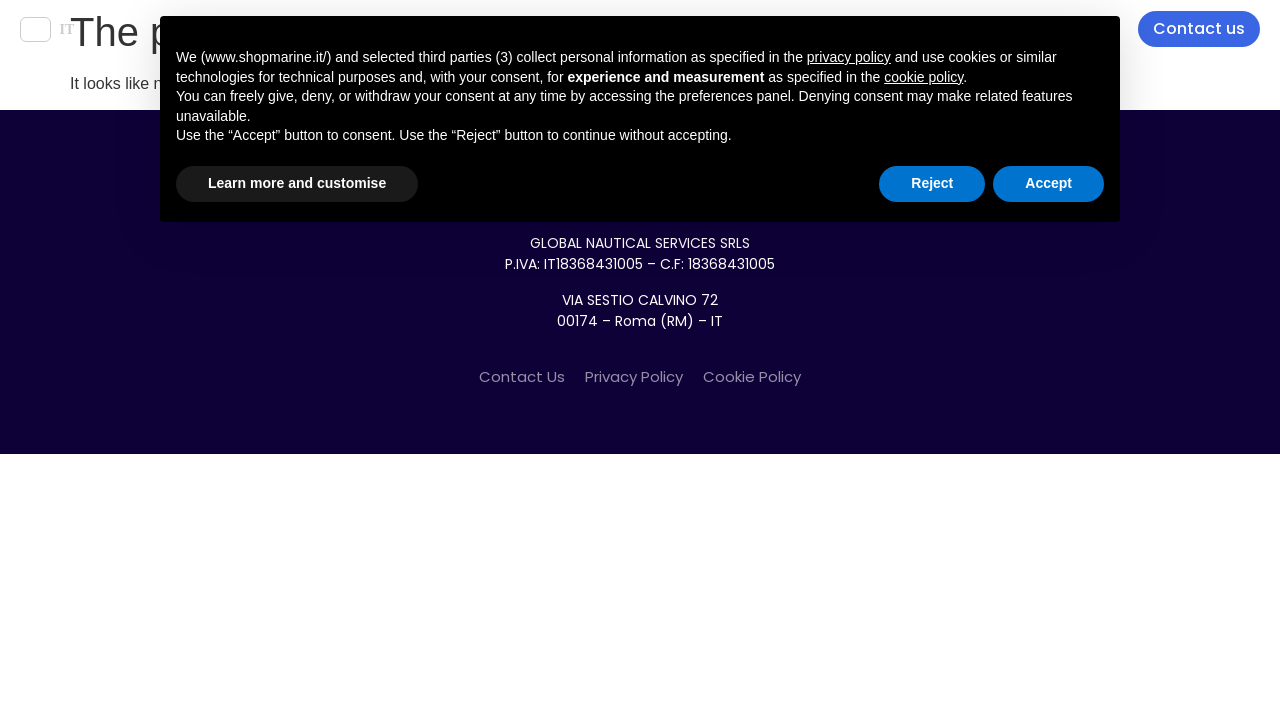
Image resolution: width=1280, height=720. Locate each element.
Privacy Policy (634, 376)
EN (35, 29)
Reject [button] (932, 183)
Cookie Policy (752, 376)
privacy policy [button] (849, 57)
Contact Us (522, 376)
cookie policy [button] (923, 77)
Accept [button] (1048, 183)
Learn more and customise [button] (297, 183)
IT (66, 29)
